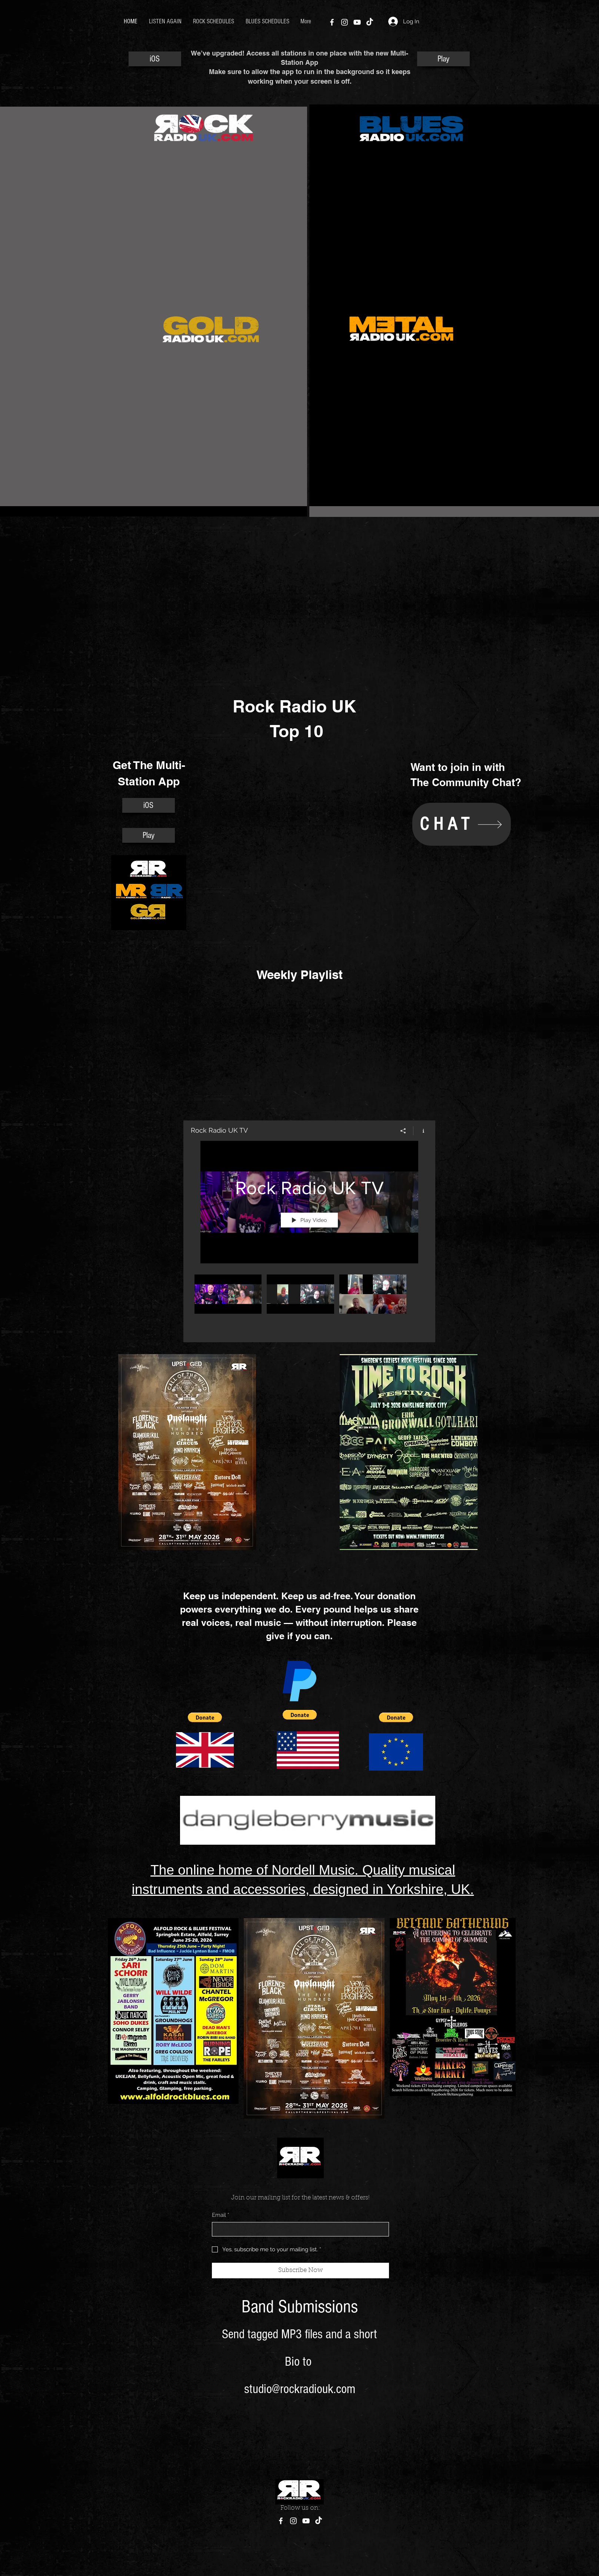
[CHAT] (461, 824)
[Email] (298, 2229)
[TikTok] (369, 22)
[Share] (403, 1130)
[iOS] (155, 58)
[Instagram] (344, 22)
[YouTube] (357, 22)
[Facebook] (331, 22)
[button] (205, 1717)
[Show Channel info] (420, 1130)
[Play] (443, 58)
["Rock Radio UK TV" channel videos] (309, 1302)
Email (220, 2215)
